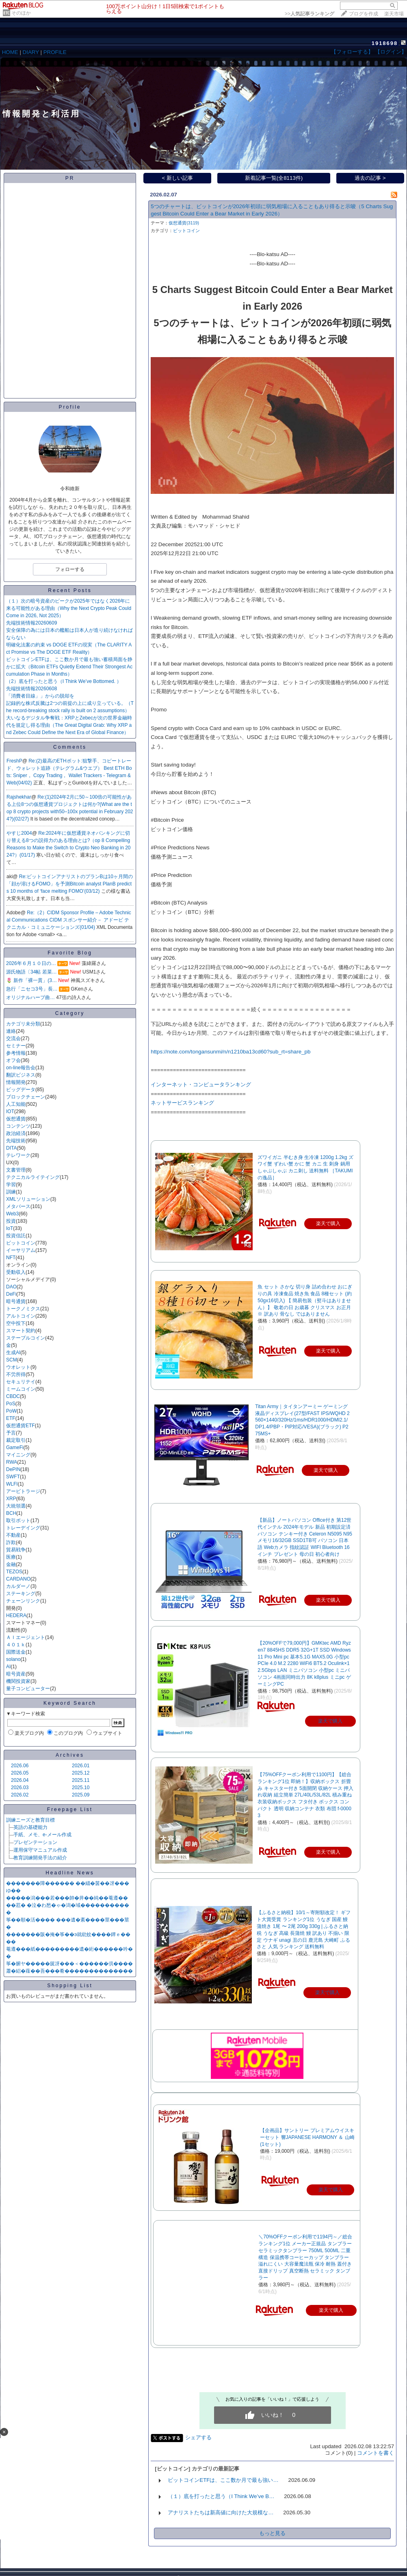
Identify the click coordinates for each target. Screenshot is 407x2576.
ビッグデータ (20, 1089)
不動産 (13, 1535)
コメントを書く (375, 2453)
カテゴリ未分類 (23, 1024)
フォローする (69, 569)
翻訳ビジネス (20, 1075)
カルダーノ (18, 1586)
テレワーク (18, 1155)
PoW (11, 1411)
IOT (10, 1111)
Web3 (12, 1214)
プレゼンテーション (35, 1842)
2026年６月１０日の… (31, 963)
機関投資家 (18, 1681)
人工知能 (16, 1104)
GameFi (15, 1447)
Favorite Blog (70, 953)
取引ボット (18, 1520)
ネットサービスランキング (182, 1103)
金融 (11, 1564)
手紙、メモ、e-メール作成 (42, 1834)
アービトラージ (23, 1491)
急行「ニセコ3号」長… (32, 989)
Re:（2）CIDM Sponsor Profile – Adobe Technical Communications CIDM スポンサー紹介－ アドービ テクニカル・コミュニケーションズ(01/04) (68, 920)
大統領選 (16, 1506)
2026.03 (19, 1787)
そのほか (21, 13)
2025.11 (80, 1780)
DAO (11, 1287)
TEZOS (14, 1571)
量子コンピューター (28, 1688)
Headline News (69, 1873)
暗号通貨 (16, 1301)
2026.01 (80, 1765)
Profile (69, 407)
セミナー (16, 1046)
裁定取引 (16, 1440)
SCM (11, 1360)
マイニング (18, 1455)
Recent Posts (69, 590)
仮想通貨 (16, 1119)
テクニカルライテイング (33, 1177)
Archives (70, 1755)
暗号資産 (16, 1674)
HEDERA (16, 1615)
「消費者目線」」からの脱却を (40, 696)
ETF (10, 1418)
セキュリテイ (20, 1382)
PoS (10, 1403)
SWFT (13, 1477)
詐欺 (11, 1542)
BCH (11, 1513)
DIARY (31, 52)
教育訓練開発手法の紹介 (40, 1858)
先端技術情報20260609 (31, 623)
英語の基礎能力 (30, 1827)
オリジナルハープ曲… (30, 997)
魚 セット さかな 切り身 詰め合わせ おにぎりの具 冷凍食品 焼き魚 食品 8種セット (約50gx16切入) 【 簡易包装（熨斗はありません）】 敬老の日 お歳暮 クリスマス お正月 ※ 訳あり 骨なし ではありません (305, 1300)
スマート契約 (20, 1330)
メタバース (18, 1206)
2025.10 (80, 1787)
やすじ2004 (19, 833)
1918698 (385, 43)
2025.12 (80, 1773)
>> (309, 14)
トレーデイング (23, 1528)
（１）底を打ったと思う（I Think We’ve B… (221, 2496)
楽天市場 (394, 14)
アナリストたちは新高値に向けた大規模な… (220, 2512)
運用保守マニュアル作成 (40, 1850)
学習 (11, 1184)
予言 (11, 1433)
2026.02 (19, 1795)
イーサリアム (20, 1250)
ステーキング (20, 1593)
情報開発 (16, 1082)
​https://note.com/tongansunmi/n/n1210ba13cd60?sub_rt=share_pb (230, 1052)
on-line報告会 (20, 1067)
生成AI (13, 1352)
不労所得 (16, 1374)
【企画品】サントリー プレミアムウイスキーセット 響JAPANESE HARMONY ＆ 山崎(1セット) (307, 2137)
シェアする (198, 2437)
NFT (10, 1257)
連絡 (11, 1031)
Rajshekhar (18, 797)
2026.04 (19, 1780)
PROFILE (55, 52)
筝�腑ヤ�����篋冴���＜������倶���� (69, 1963)
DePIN (13, 1469)
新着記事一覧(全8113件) (274, 178)
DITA (11, 1148)
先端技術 (16, 1141)
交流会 (13, 1038)
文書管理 (16, 1170)
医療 (11, 1557)
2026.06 (19, 1765)
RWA (11, 1462)
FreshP (14, 761)
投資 (11, 1221)
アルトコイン (20, 1316)
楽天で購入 (330, 1721)
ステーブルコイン (25, 1338)
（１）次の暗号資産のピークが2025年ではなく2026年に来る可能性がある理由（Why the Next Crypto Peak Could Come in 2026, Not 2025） (68, 608)
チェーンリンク (23, 1601)
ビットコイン (20, 1243)
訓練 (11, 1192)
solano (13, 1659)
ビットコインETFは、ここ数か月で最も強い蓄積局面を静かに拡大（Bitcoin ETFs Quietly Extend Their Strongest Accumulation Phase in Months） (69, 667)
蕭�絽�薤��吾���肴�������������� (69, 1971)
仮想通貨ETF (20, 1425)
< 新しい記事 (177, 178)
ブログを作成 (363, 14)
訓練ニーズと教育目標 (30, 1820)
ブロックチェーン (25, 1097)
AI (8, 1666)
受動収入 (16, 1272)
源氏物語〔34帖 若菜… (31, 972)
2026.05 (19, 1773)
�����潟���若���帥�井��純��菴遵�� (67, 1898)
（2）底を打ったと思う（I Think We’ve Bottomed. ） (63, 681)
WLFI (12, 1484)
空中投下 (16, 1323)
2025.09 (80, 1795)
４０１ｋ (16, 1645)
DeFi (11, 1294)
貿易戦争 (16, 1550)
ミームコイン (20, 1389)
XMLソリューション (28, 1199)
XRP (11, 1498)
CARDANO (18, 1579)
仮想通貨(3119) (184, 222)
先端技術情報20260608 (31, 688)
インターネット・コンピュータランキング (201, 1084)
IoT (9, 1228)
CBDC (13, 1396)
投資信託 (16, 1235)
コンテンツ (18, 1126)
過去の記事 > (370, 178)
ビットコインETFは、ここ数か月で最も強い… (223, 2480)
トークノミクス (23, 1309)
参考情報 (16, 1053)
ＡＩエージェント (25, 1637)
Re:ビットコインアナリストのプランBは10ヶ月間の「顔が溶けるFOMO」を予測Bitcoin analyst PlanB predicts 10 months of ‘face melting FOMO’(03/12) (69, 884)
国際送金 (16, 1652)
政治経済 (16, 1133)
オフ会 (13, 1060)
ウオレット (18, 1367)
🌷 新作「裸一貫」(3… (31, 980)
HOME (10, 52)
